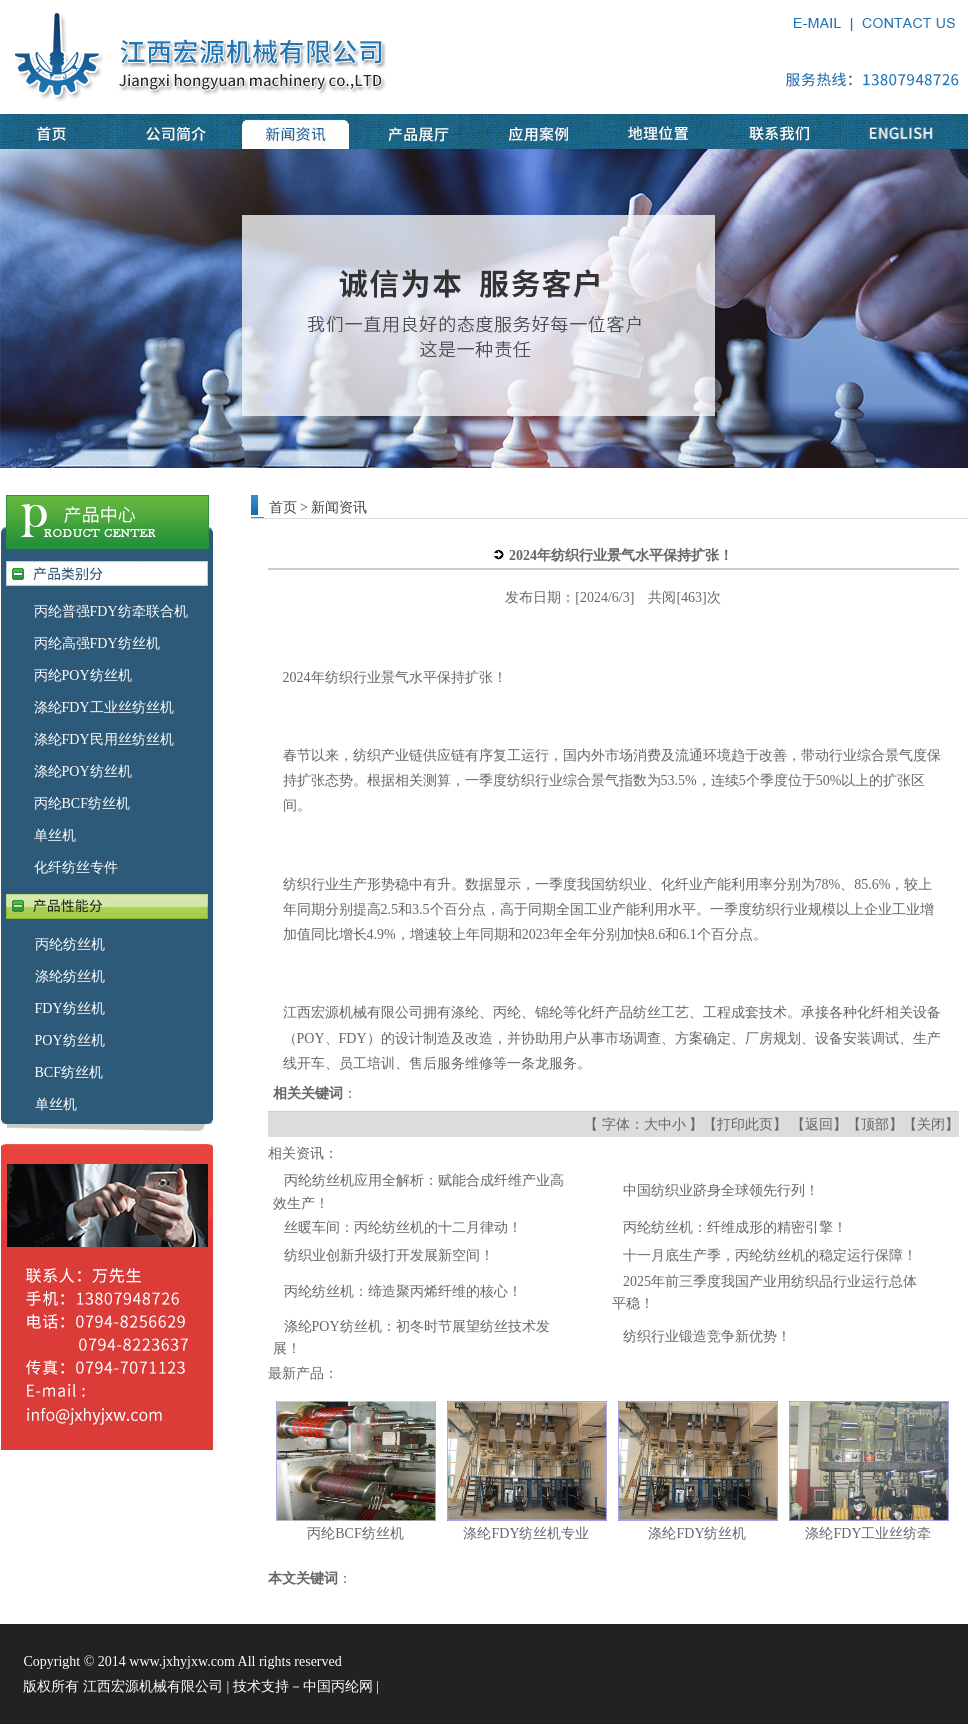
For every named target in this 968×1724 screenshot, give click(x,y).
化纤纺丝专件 (76, 867)
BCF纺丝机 (69, 1072)
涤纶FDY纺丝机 (697, 1533)
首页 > (288, 507)
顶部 (875, 1124)
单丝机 (55, 835)
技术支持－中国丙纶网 (303, 1686)
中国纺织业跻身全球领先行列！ (721, 1190)
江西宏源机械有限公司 (353, 1012)
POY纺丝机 (70, 1040)
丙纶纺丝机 (70, 944)
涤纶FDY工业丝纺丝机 (104, 707)
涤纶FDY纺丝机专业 (526, 1533)
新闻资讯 (339, 507)
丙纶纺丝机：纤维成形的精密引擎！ (735, 1227)
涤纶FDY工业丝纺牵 (868, 1533)
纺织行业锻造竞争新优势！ (707, 1336)
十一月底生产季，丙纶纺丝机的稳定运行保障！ (770, 1255)
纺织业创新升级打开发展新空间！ (389, 1255)
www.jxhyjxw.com (182, 1661)
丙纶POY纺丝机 (83, 675)
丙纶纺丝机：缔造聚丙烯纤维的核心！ (403, 1291)
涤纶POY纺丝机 (83, 771)
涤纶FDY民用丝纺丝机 (104, 739)
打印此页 (745, 1124)
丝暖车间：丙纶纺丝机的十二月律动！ (403, 1227)
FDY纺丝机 (70, 1008)
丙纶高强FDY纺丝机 (97, 643)
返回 (819, 1124)
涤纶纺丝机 (70, 976)
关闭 (931, 1124)
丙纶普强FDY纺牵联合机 (111, 611)
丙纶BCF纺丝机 (82, 803)
